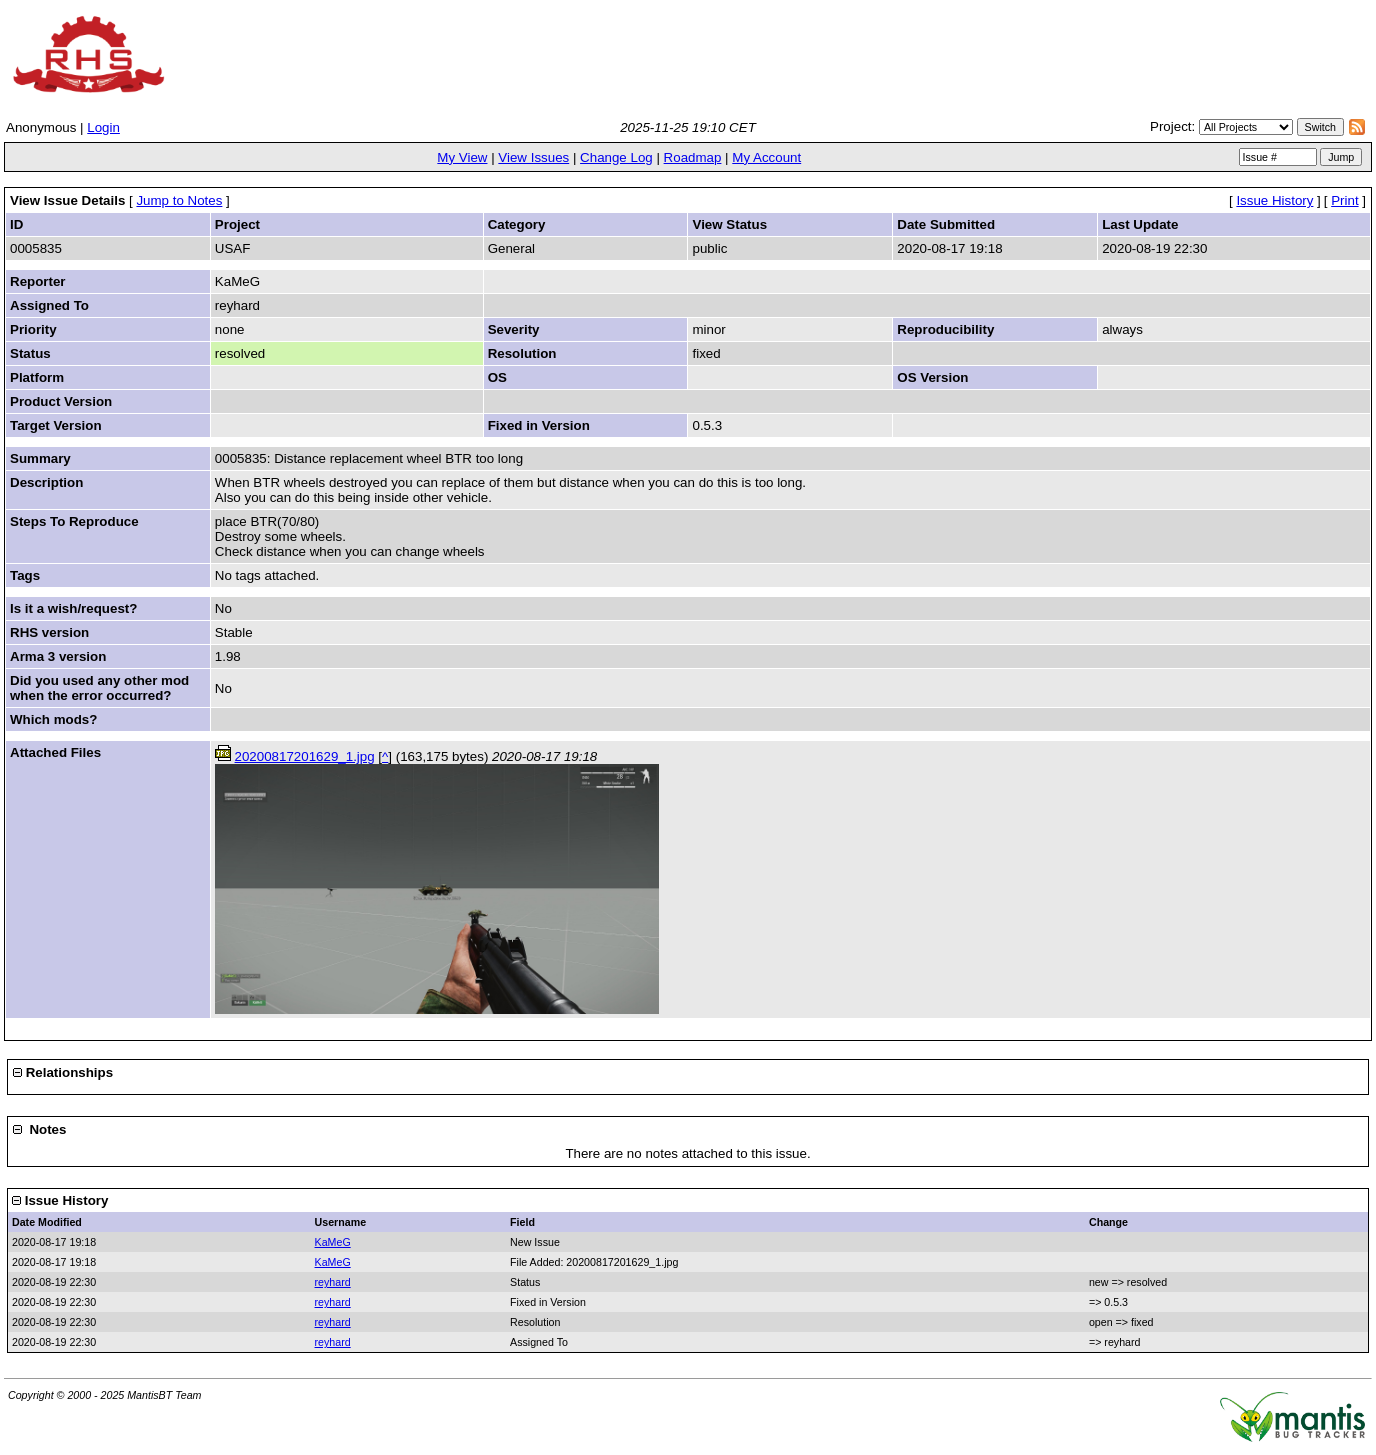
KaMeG (333, 1242)
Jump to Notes (179, 200)
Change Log (616, 157)
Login (103, 127)
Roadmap (693, 157)
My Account (766, 157)
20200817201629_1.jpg (305, 756)
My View (462, 157)
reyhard (333, 1282)
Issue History (1274, 200)
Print (1344, 200)
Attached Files (55, 752)
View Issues (533, 157)
